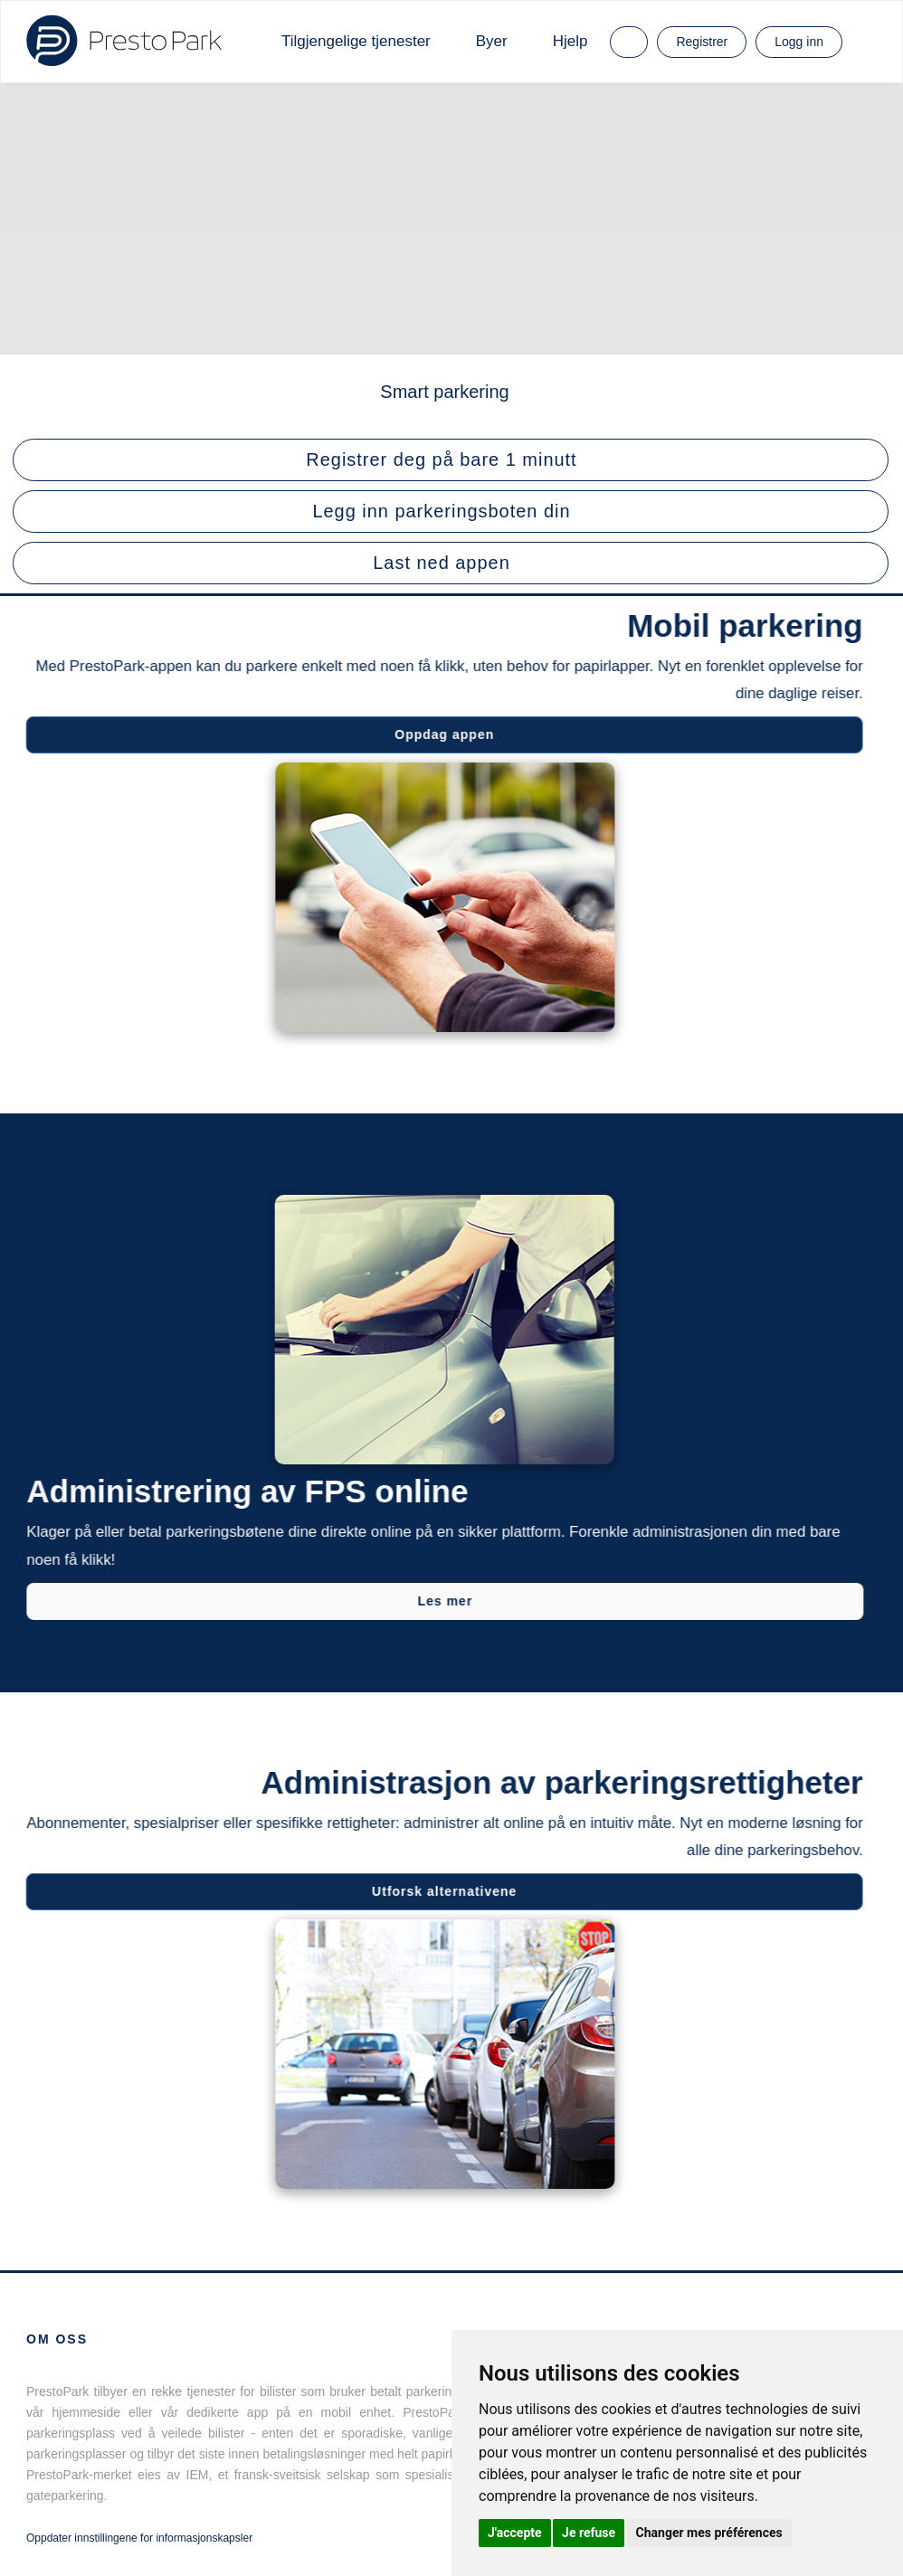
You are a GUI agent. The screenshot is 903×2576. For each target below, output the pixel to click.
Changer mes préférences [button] (709, 2532)
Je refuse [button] (588, 2532)
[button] (451, 460)
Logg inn (799, 41)
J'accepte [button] (515, 2532)
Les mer (447, 1601)
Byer (492, 41)
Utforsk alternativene (442, 1891)
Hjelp (570, 41)
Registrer (701, 41)
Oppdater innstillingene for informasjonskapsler (139, 2538)
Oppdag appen (442, 734)
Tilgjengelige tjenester (356, 41)
